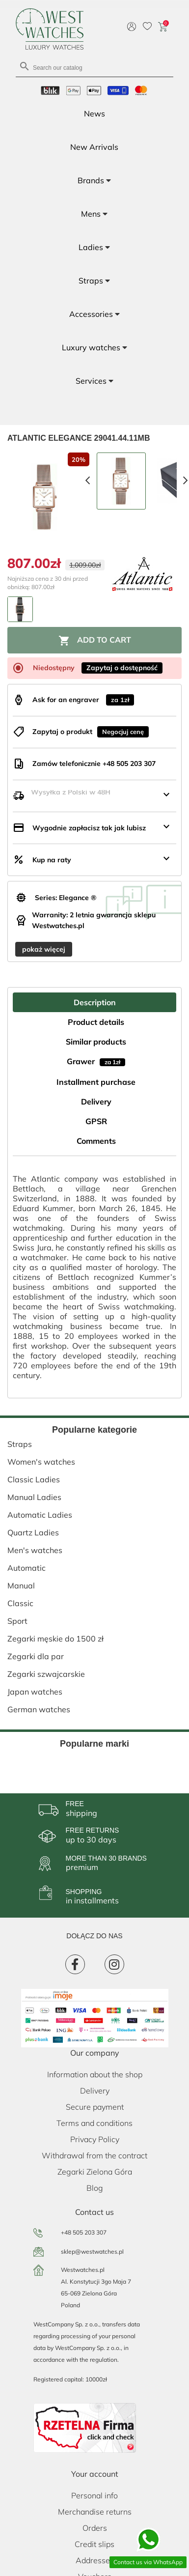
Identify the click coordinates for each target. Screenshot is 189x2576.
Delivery (94, 2090)
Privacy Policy (94, 2139)
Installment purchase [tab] (95, 1082)
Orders (94, 2528)
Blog (94, 2188)
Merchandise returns (95, 2512)
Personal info (94, 2495)
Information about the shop (94, 2074)
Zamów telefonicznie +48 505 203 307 (94, 763)
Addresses (95, 2560)
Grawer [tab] (96, 1061)
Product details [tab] (96, 1022)
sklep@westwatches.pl (92, 2251)
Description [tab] (95, 1002)
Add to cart (94, 641)
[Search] (94, 67)
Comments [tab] (96, 1141)
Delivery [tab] (96, 1101)
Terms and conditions (94, 2123)
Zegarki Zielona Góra (94, 2172)
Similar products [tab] (96, 1042)
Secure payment (95, 2107)
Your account (94, 2474)
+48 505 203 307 (84, 2232)
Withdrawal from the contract (94, 2155)
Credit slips (94, 2544)
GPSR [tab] (96, 1121)
